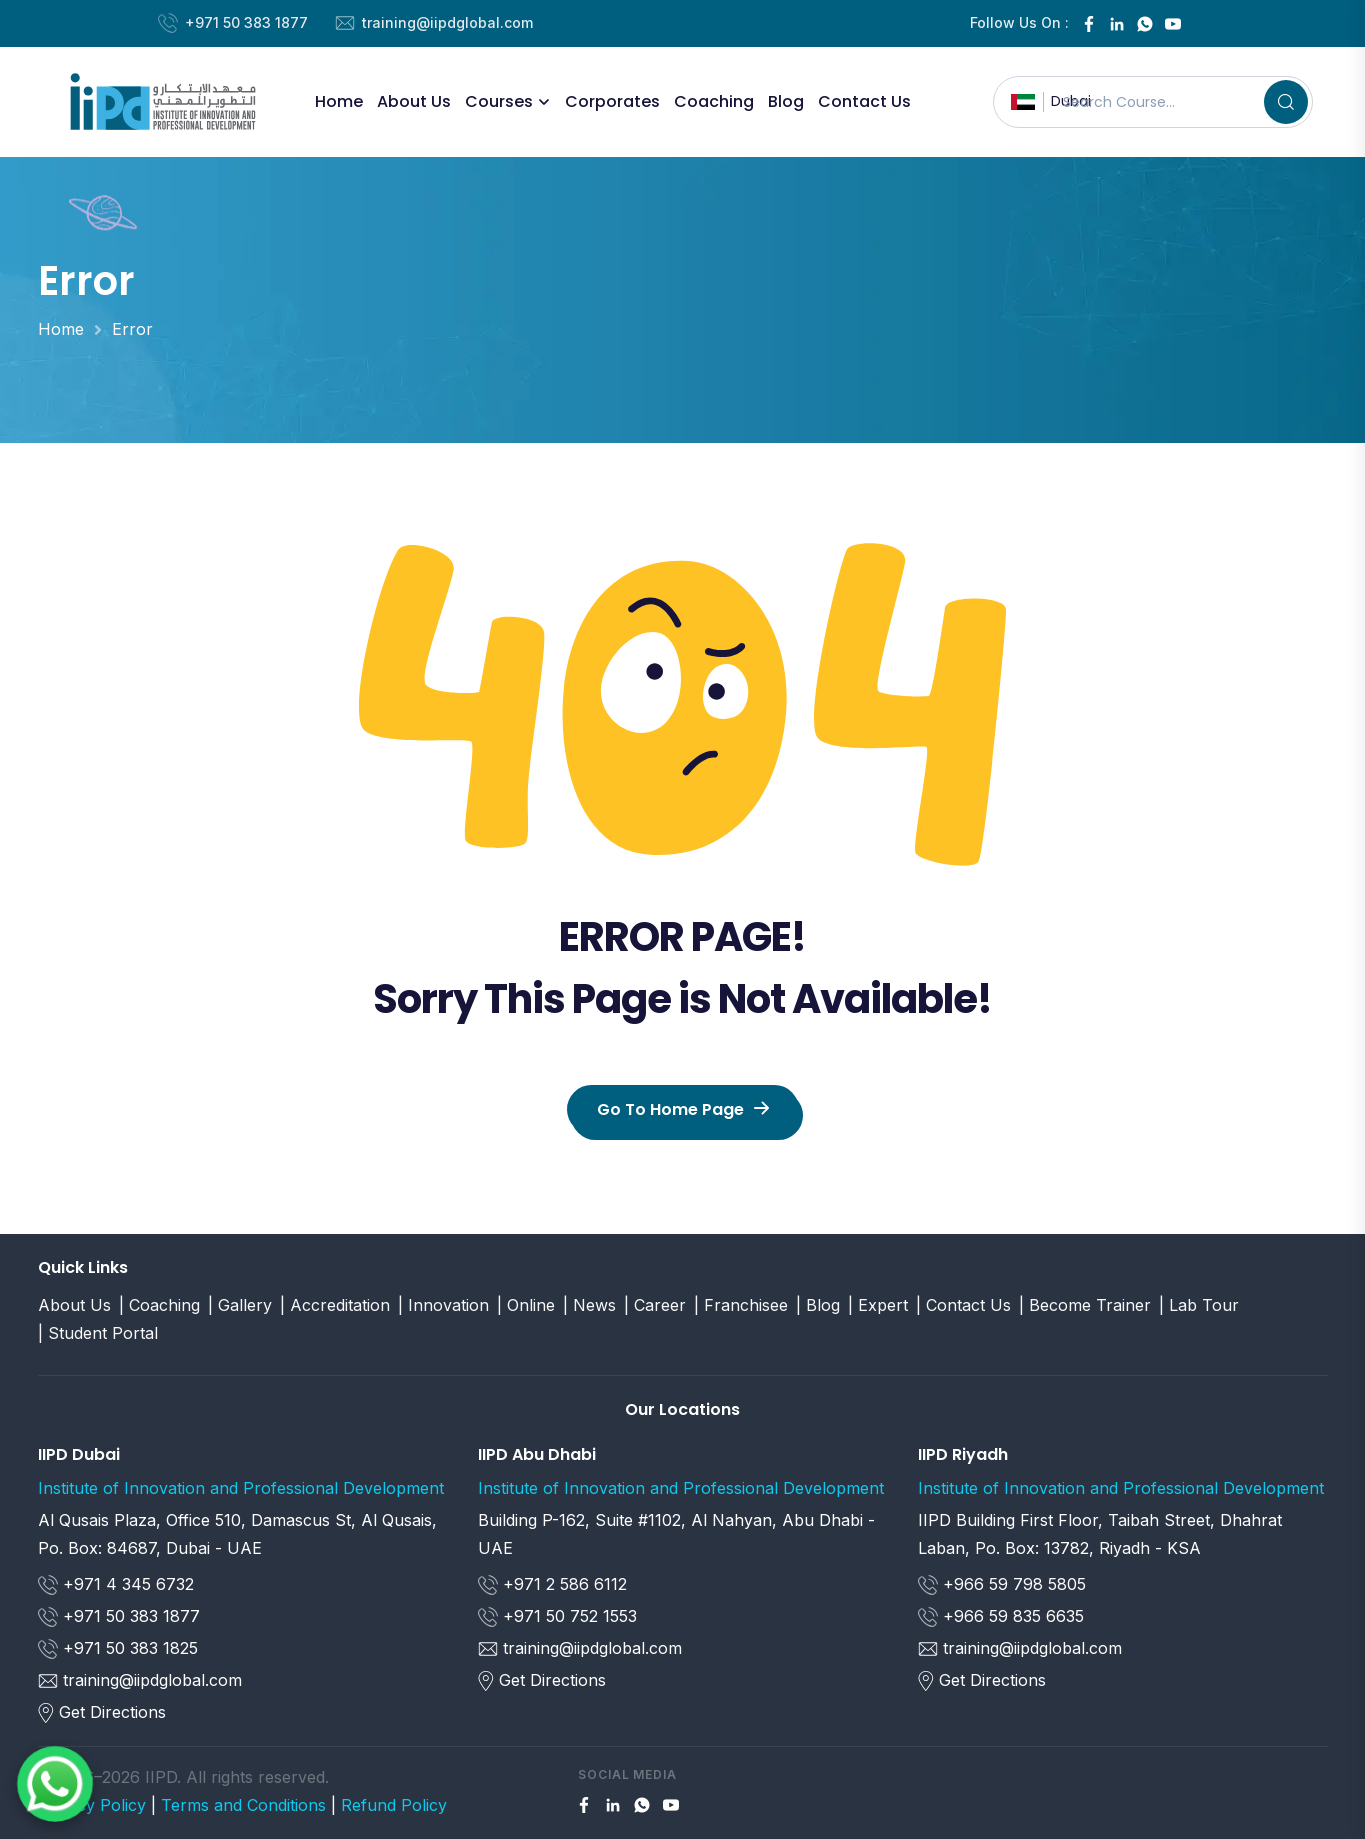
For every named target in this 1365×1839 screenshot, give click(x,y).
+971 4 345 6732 (116, 1585)
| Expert (878, 1305)
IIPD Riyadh (963, 1454)
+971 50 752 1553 (557, 1617)
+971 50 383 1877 (246, 22)
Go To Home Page (683, 1109)
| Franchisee (741, 1305)
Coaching (714, 101)
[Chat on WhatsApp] (55, 1784)
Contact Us (864, 101)
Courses (499, 101)
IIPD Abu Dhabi (537, 1454)
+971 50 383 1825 (118, 1649)
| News (589, 1305)
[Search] (1286, 102)
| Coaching (159, 1305)
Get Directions (112, 1712)
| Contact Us (963, 1305)
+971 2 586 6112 (552, 1585)
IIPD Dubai (79, 1454)
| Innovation (443, 1305)
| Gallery (240, 1305)
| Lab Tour (1199, 1305)
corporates (612, 101)
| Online (526, 1305)
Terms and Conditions (243, 1805)
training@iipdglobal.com (447, 22)
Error (132, 329)
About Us (414, 101)
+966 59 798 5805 (1002, 1585)
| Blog (818, 1305)
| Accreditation (335, 1305)
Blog (786, 101)
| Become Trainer (1085, 1305)
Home (339, 101)
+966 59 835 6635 (1001, 1617)
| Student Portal (98, 1333)
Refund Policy (394, 1805)
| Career (655, 1305)
